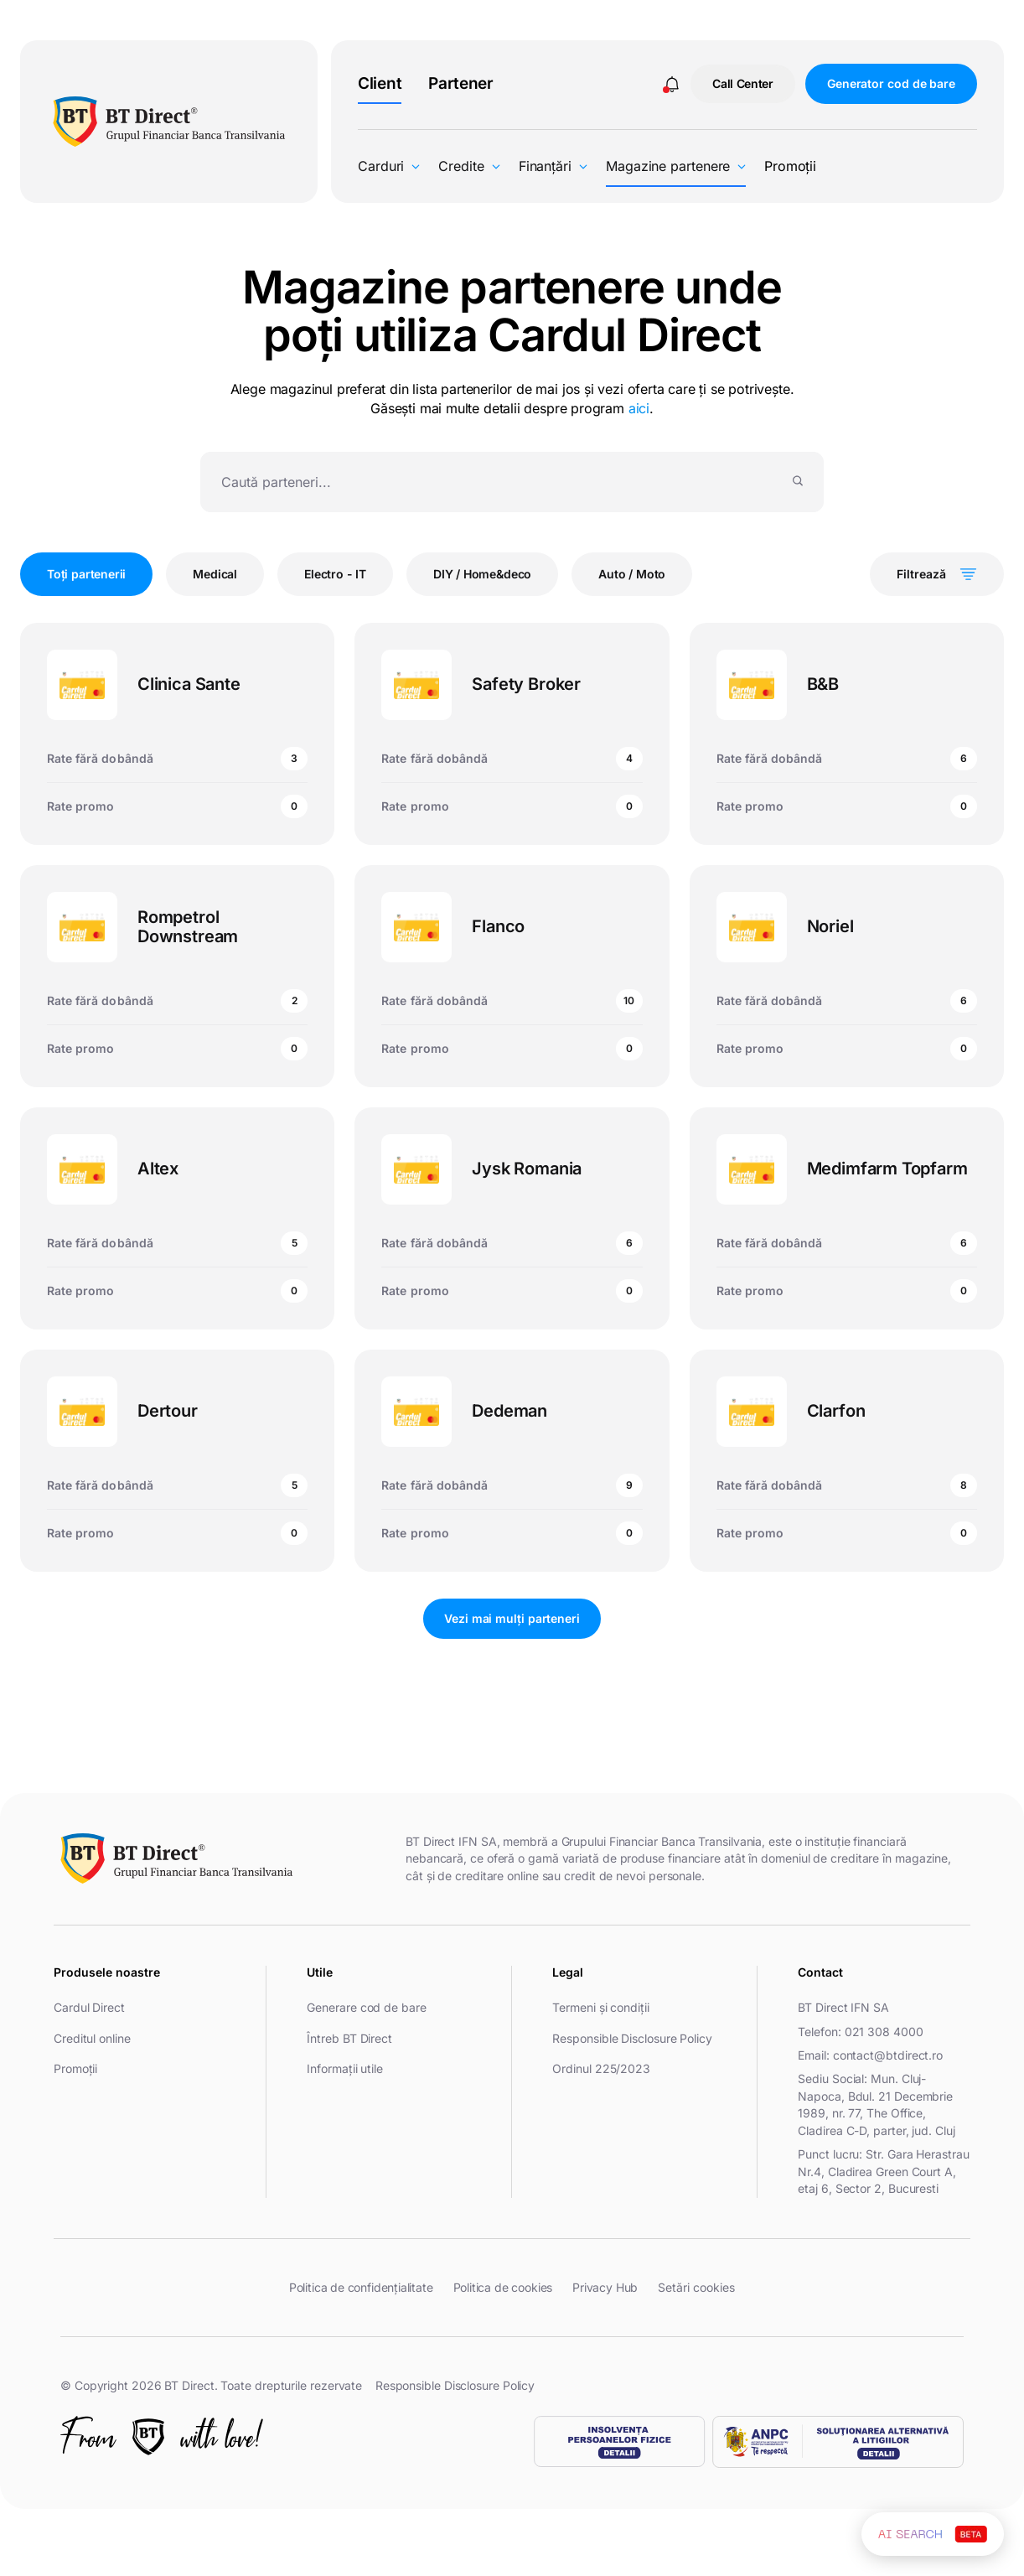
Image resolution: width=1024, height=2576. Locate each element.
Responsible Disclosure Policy (631, 2038)
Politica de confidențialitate (361, 2287)
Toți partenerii (86, 574)
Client (379, 83)
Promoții (790, 166)
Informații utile (345, 2068)
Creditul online (92, 2038)
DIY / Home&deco (482, 574)
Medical (215, 574)
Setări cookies (696, 2287)
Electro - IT (335, 574)
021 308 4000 (884, 2031)
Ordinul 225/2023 (601, 2068)
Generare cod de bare (366, 2007)
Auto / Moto (631, 574)
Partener (461, 83)
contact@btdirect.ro (888, 2055)
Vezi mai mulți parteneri (512, 1618)
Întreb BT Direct (349, 2038)
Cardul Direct (89, 2007)
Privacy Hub (605, 2287)
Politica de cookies (503, 2287)
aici (638, 408)
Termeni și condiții (600, 2007)
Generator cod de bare (891, 83)
